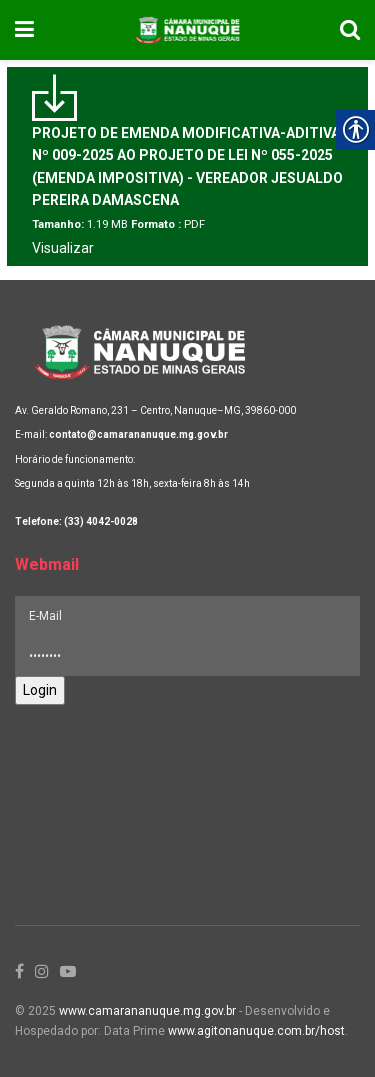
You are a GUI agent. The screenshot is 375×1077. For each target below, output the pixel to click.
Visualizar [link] (63, 248)
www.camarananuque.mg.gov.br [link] (147, 1011)
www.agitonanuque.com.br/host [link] (256, 1031)
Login (40, 690)
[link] (24, 30)
